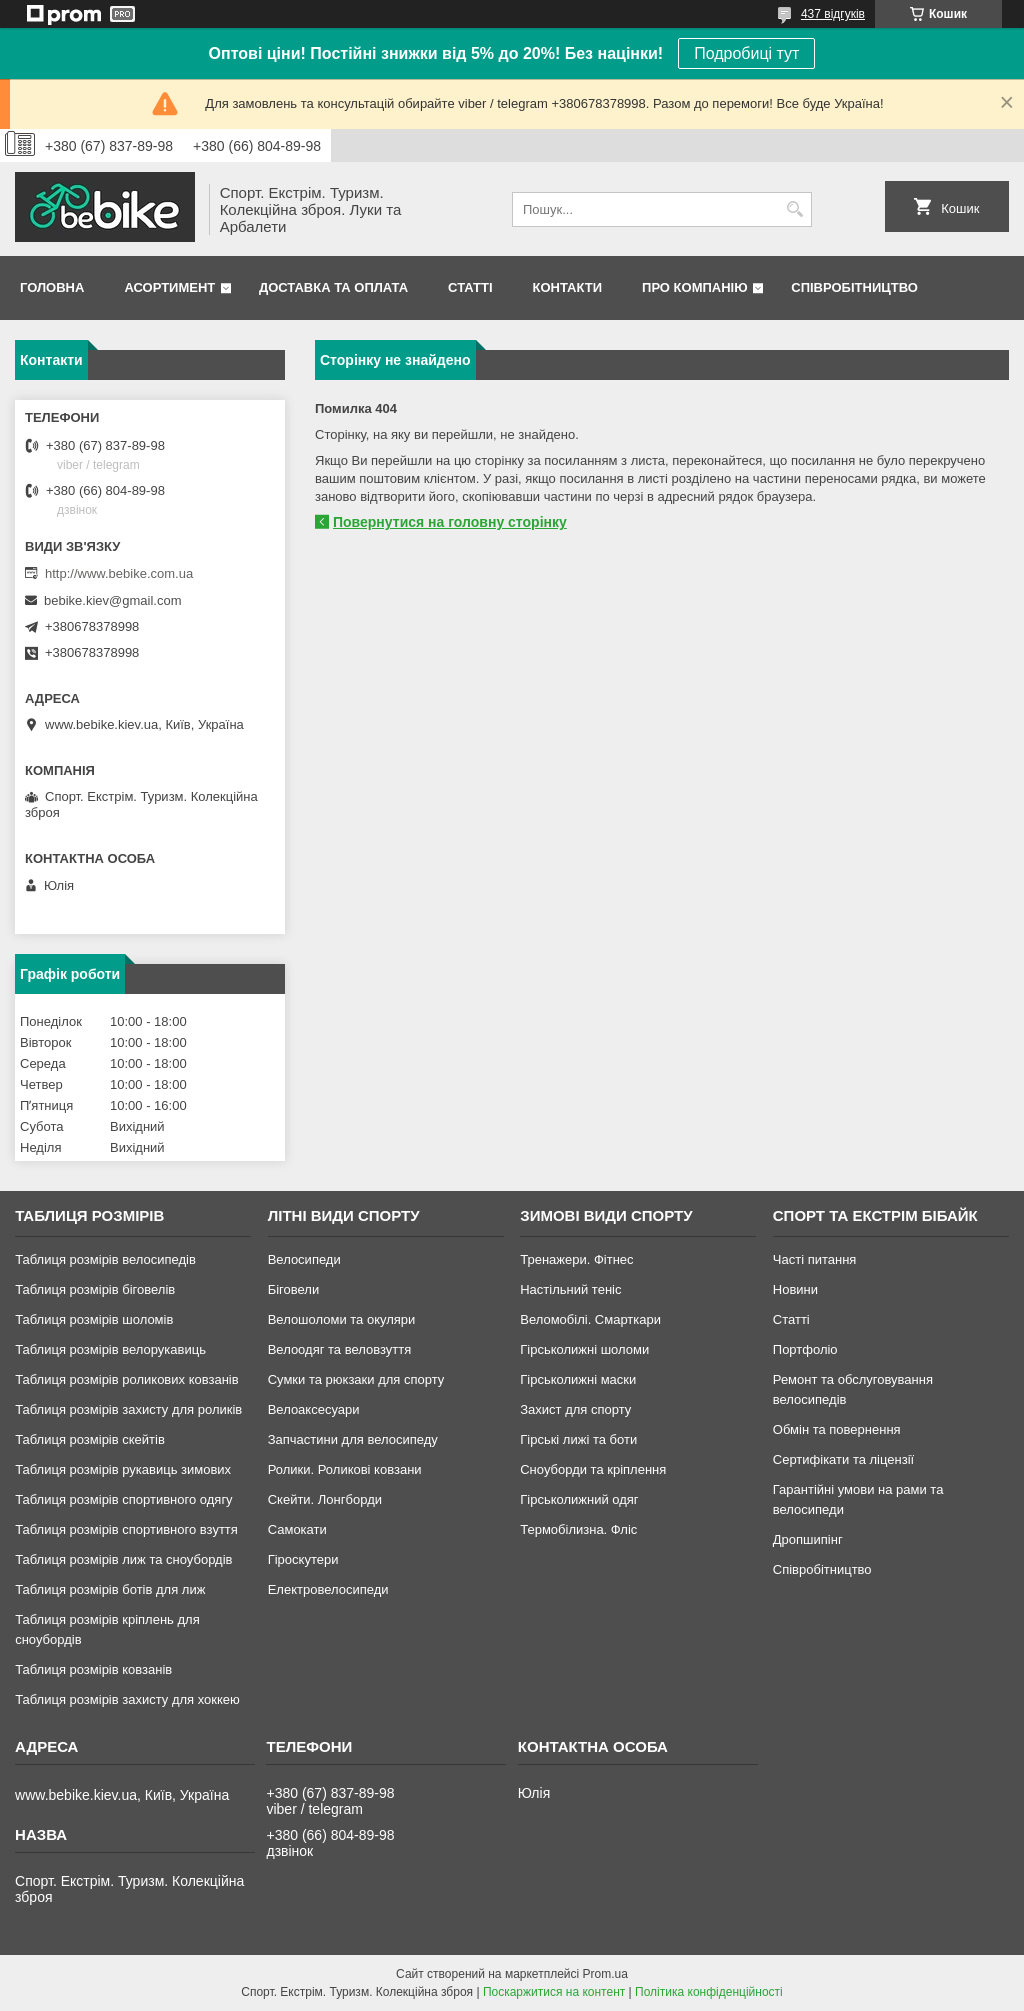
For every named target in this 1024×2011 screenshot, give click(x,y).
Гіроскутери (303, 1559)
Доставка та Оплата (333, 287)
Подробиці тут (746, 53)
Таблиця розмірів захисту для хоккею (127, 1699)
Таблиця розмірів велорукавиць (110, 1349)
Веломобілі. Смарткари (590, 1319)
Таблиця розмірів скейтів (90, 1439)
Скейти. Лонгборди (325, 1499)
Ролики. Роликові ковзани (345, 1469)
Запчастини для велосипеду (353, 1439)
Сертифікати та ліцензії (843, 1459)
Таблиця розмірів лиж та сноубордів (123, 1559)
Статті (470, 287)
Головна (52, 287)
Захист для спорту (575, 1409)
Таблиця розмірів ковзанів (93, 1669)
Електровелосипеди (328, 1589)
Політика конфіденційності (709, 1992)
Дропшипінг (808, 1539)
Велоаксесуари (314, 1409)
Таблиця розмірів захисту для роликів (128, 1409)
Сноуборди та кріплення (593, 1469)
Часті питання (815, 1259)
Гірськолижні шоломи (584, 1349)
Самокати (297, 1529)
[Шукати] (794, 209)
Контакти (568, 287)
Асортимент (169, 287)
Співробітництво (854, 287)
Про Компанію (695, 287)
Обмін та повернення (837, 1429)
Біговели (294, 1289)
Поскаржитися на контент (554, 1992)
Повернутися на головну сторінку (450, 522)
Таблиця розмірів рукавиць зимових (123, 1469)
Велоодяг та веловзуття (340, 1349)
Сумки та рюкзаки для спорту (356, 1379)
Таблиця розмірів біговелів (95, 1289)
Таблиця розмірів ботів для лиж (110, 1589)
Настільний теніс (570, 1289)
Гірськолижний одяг (579, 1499)
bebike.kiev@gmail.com (112, 600)
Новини (795, 1289)
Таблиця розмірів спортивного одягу (123, 1499)
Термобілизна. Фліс (578, 1529)
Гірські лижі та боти (578, 1439)
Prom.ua (605, 1974)
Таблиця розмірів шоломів (94, 1319)
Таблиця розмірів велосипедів (105, 1259)
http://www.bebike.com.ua (119, 573)
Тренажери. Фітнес (576, 1259)
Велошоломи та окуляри (342, 1319)
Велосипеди (304, 1259)
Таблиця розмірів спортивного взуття (126, 1529)
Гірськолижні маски (578, 1379)
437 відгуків (833, 14)
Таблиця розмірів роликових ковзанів (126, 1379)
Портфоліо (805, 1349)
